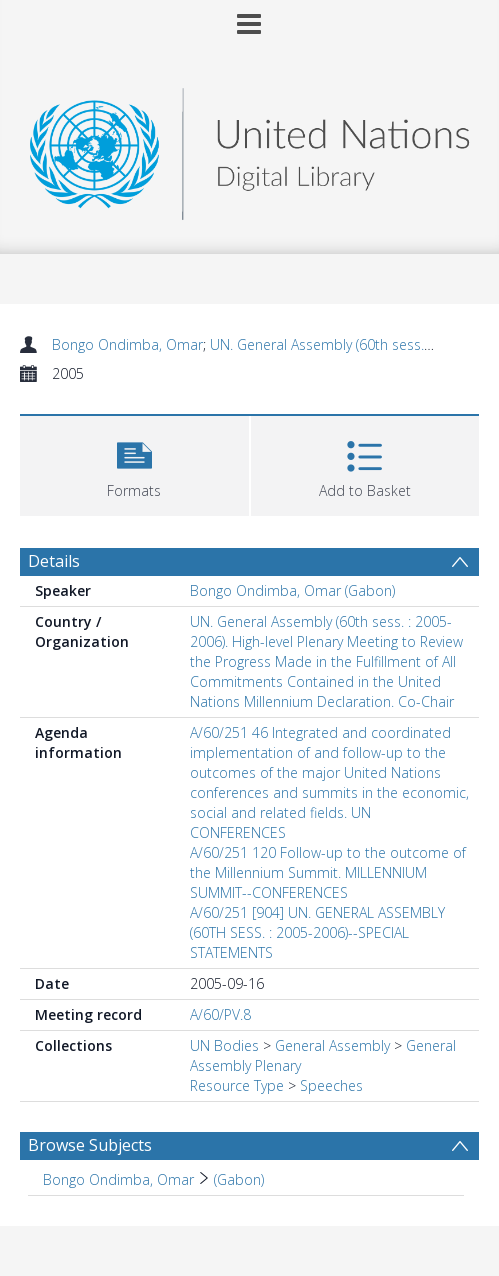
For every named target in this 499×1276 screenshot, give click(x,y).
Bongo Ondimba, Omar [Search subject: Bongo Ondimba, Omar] (118, 1179)
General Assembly (332, 1045)
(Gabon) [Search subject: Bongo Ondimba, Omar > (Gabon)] (239, 1179)
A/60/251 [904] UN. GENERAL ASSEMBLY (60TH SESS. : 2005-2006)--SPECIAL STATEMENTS (317, 932)
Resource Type (237, 1085)
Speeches (331, 1085)
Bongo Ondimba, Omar (127, 344)
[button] (134, 463)
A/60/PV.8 (220, 1014)
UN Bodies (224, 1045)
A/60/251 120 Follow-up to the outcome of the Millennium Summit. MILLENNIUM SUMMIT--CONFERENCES (328, 872)
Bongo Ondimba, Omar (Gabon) (292, 590)
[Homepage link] (250, 148)
